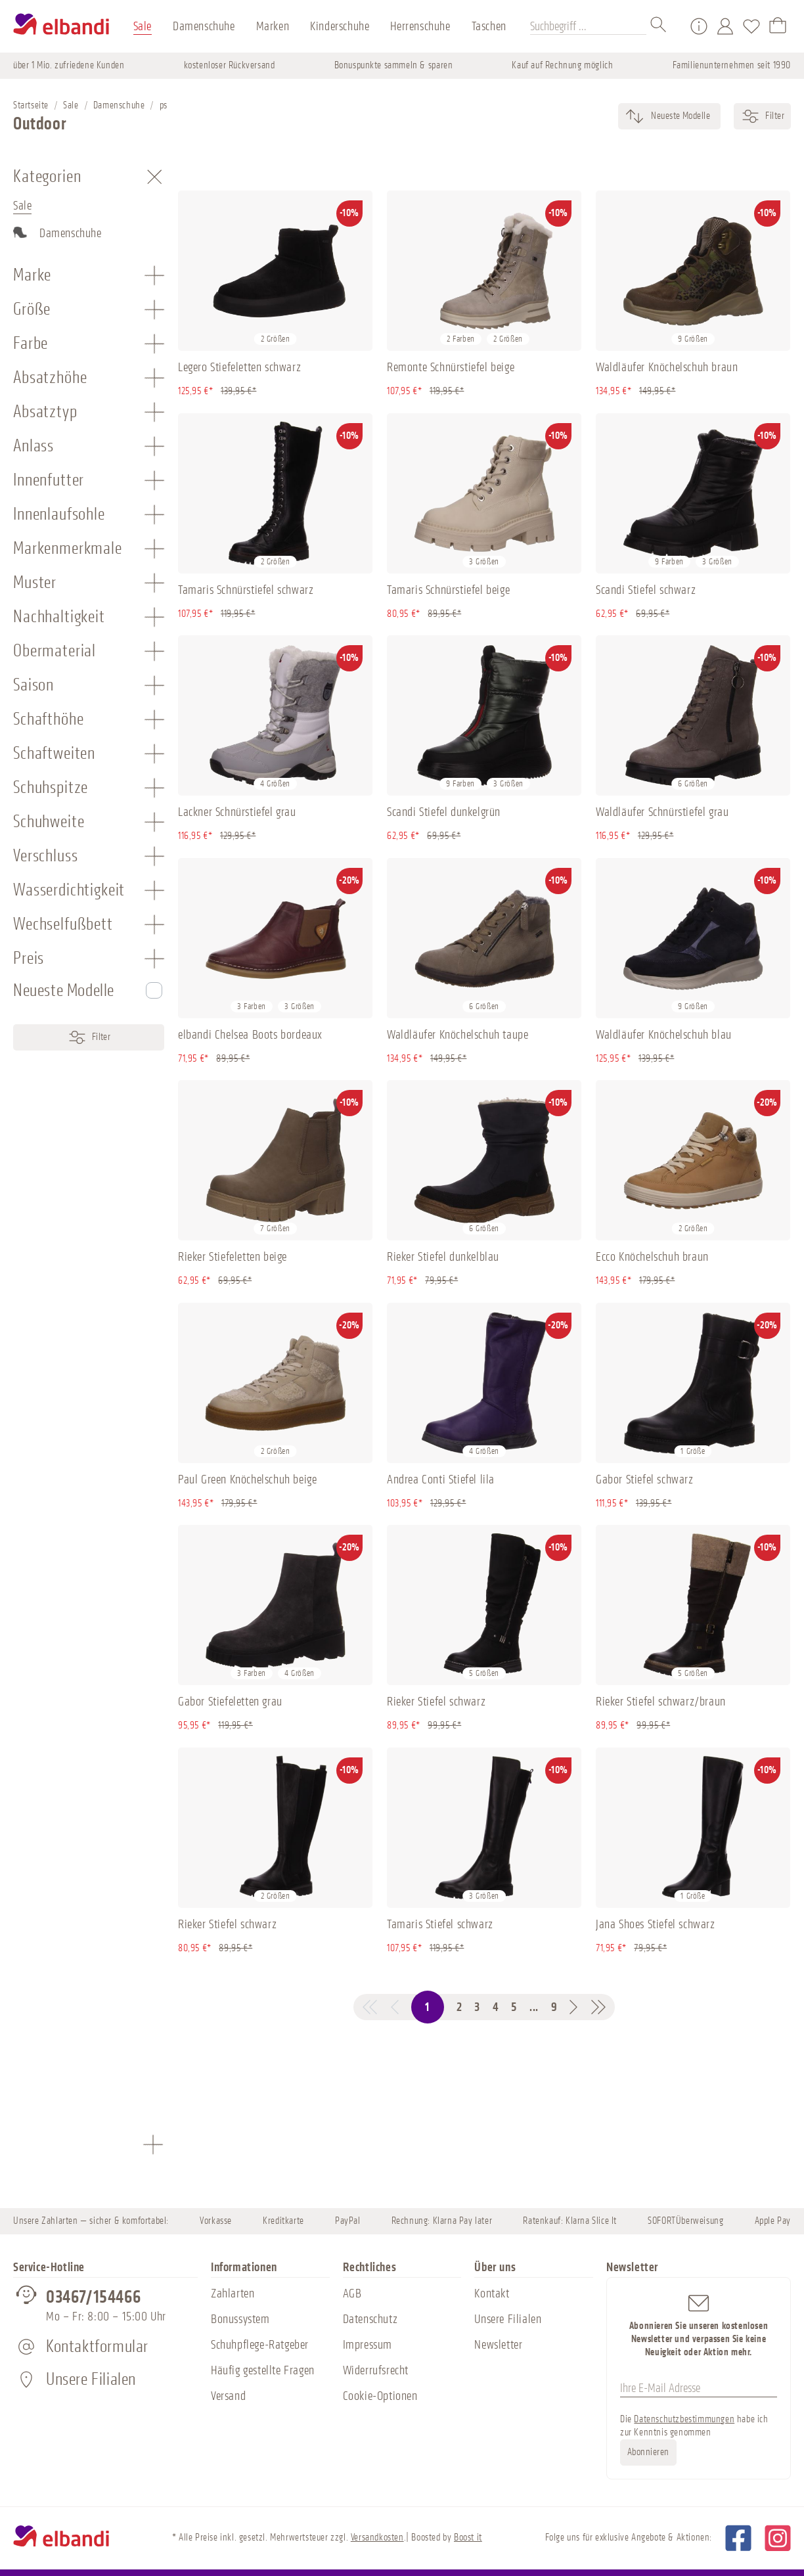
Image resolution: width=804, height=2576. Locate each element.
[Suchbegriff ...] (588, 26)
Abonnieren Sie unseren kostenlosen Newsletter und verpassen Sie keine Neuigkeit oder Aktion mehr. (698, 2325)
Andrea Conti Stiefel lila (441, 1479)
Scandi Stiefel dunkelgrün (444, 812)
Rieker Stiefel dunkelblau (443, 1257)
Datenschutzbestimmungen (684, 2419)
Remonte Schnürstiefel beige (450, 367)
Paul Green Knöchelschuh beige (247, 1479)
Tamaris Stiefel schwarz (440, 1924)
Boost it (468, 2537)
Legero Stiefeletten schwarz (239, 367)
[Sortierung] (679, 116)
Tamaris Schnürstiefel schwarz (245, 590)
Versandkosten (377, 2537)
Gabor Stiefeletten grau (230, 1701)
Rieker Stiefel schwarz (436, 1701)
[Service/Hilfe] (699, 26)
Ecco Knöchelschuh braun (652, 1257)
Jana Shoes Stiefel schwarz (655, 1924)
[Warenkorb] (778, 26)
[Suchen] (659, 26)
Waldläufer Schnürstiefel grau (662, 812)
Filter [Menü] (89, 1037)
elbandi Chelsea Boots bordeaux (250, 1035)
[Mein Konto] (725, 26)
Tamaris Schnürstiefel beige (448, 590)
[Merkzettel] (751, 26)
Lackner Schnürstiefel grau (237, 812)
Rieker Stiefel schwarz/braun (661, 1701)
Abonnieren (648, 2452)
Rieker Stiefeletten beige (232, 1257)
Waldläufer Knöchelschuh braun (667, 367)
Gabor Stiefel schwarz (645, 1479)
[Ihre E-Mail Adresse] (698, 2388)
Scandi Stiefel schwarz (646, 590)
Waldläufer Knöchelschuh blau (664, 1035)
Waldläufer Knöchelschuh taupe (457, 1035)
